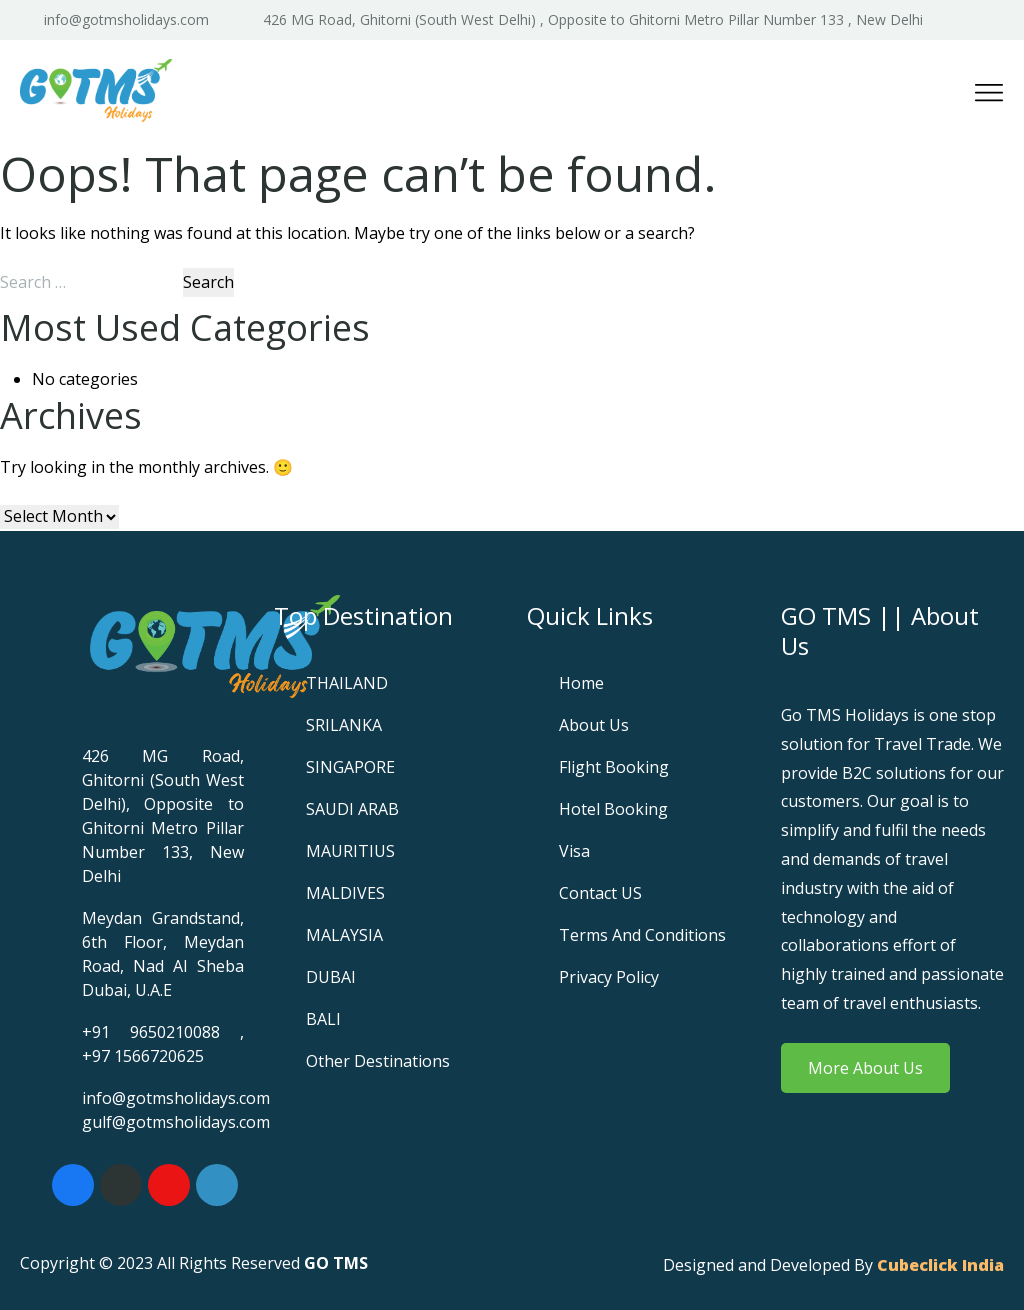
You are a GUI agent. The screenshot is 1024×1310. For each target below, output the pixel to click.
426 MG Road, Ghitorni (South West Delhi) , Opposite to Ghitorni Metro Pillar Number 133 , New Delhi (593, 19)
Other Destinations (378, 1061)
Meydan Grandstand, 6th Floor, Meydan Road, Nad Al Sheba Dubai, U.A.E (163, 954)
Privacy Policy (609, 977)
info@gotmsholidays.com (126, 19)
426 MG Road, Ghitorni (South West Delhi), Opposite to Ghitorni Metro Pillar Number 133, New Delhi (163, 816)
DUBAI (331, 977)
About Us (594, 725)
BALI (323, 1019)
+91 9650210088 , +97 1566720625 (163, 1044)
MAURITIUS (350, 851)
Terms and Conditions (642, 935)
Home (581, 683)
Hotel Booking (613, 809)
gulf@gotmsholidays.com (176, 1122)
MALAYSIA (344, 935)
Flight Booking (614, 767)
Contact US (600, 893)
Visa (574, 851)
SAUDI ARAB (352, 809)
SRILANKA (344, 725)
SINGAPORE (350, 767)
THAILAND (347, 683)
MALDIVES (345, 893)
